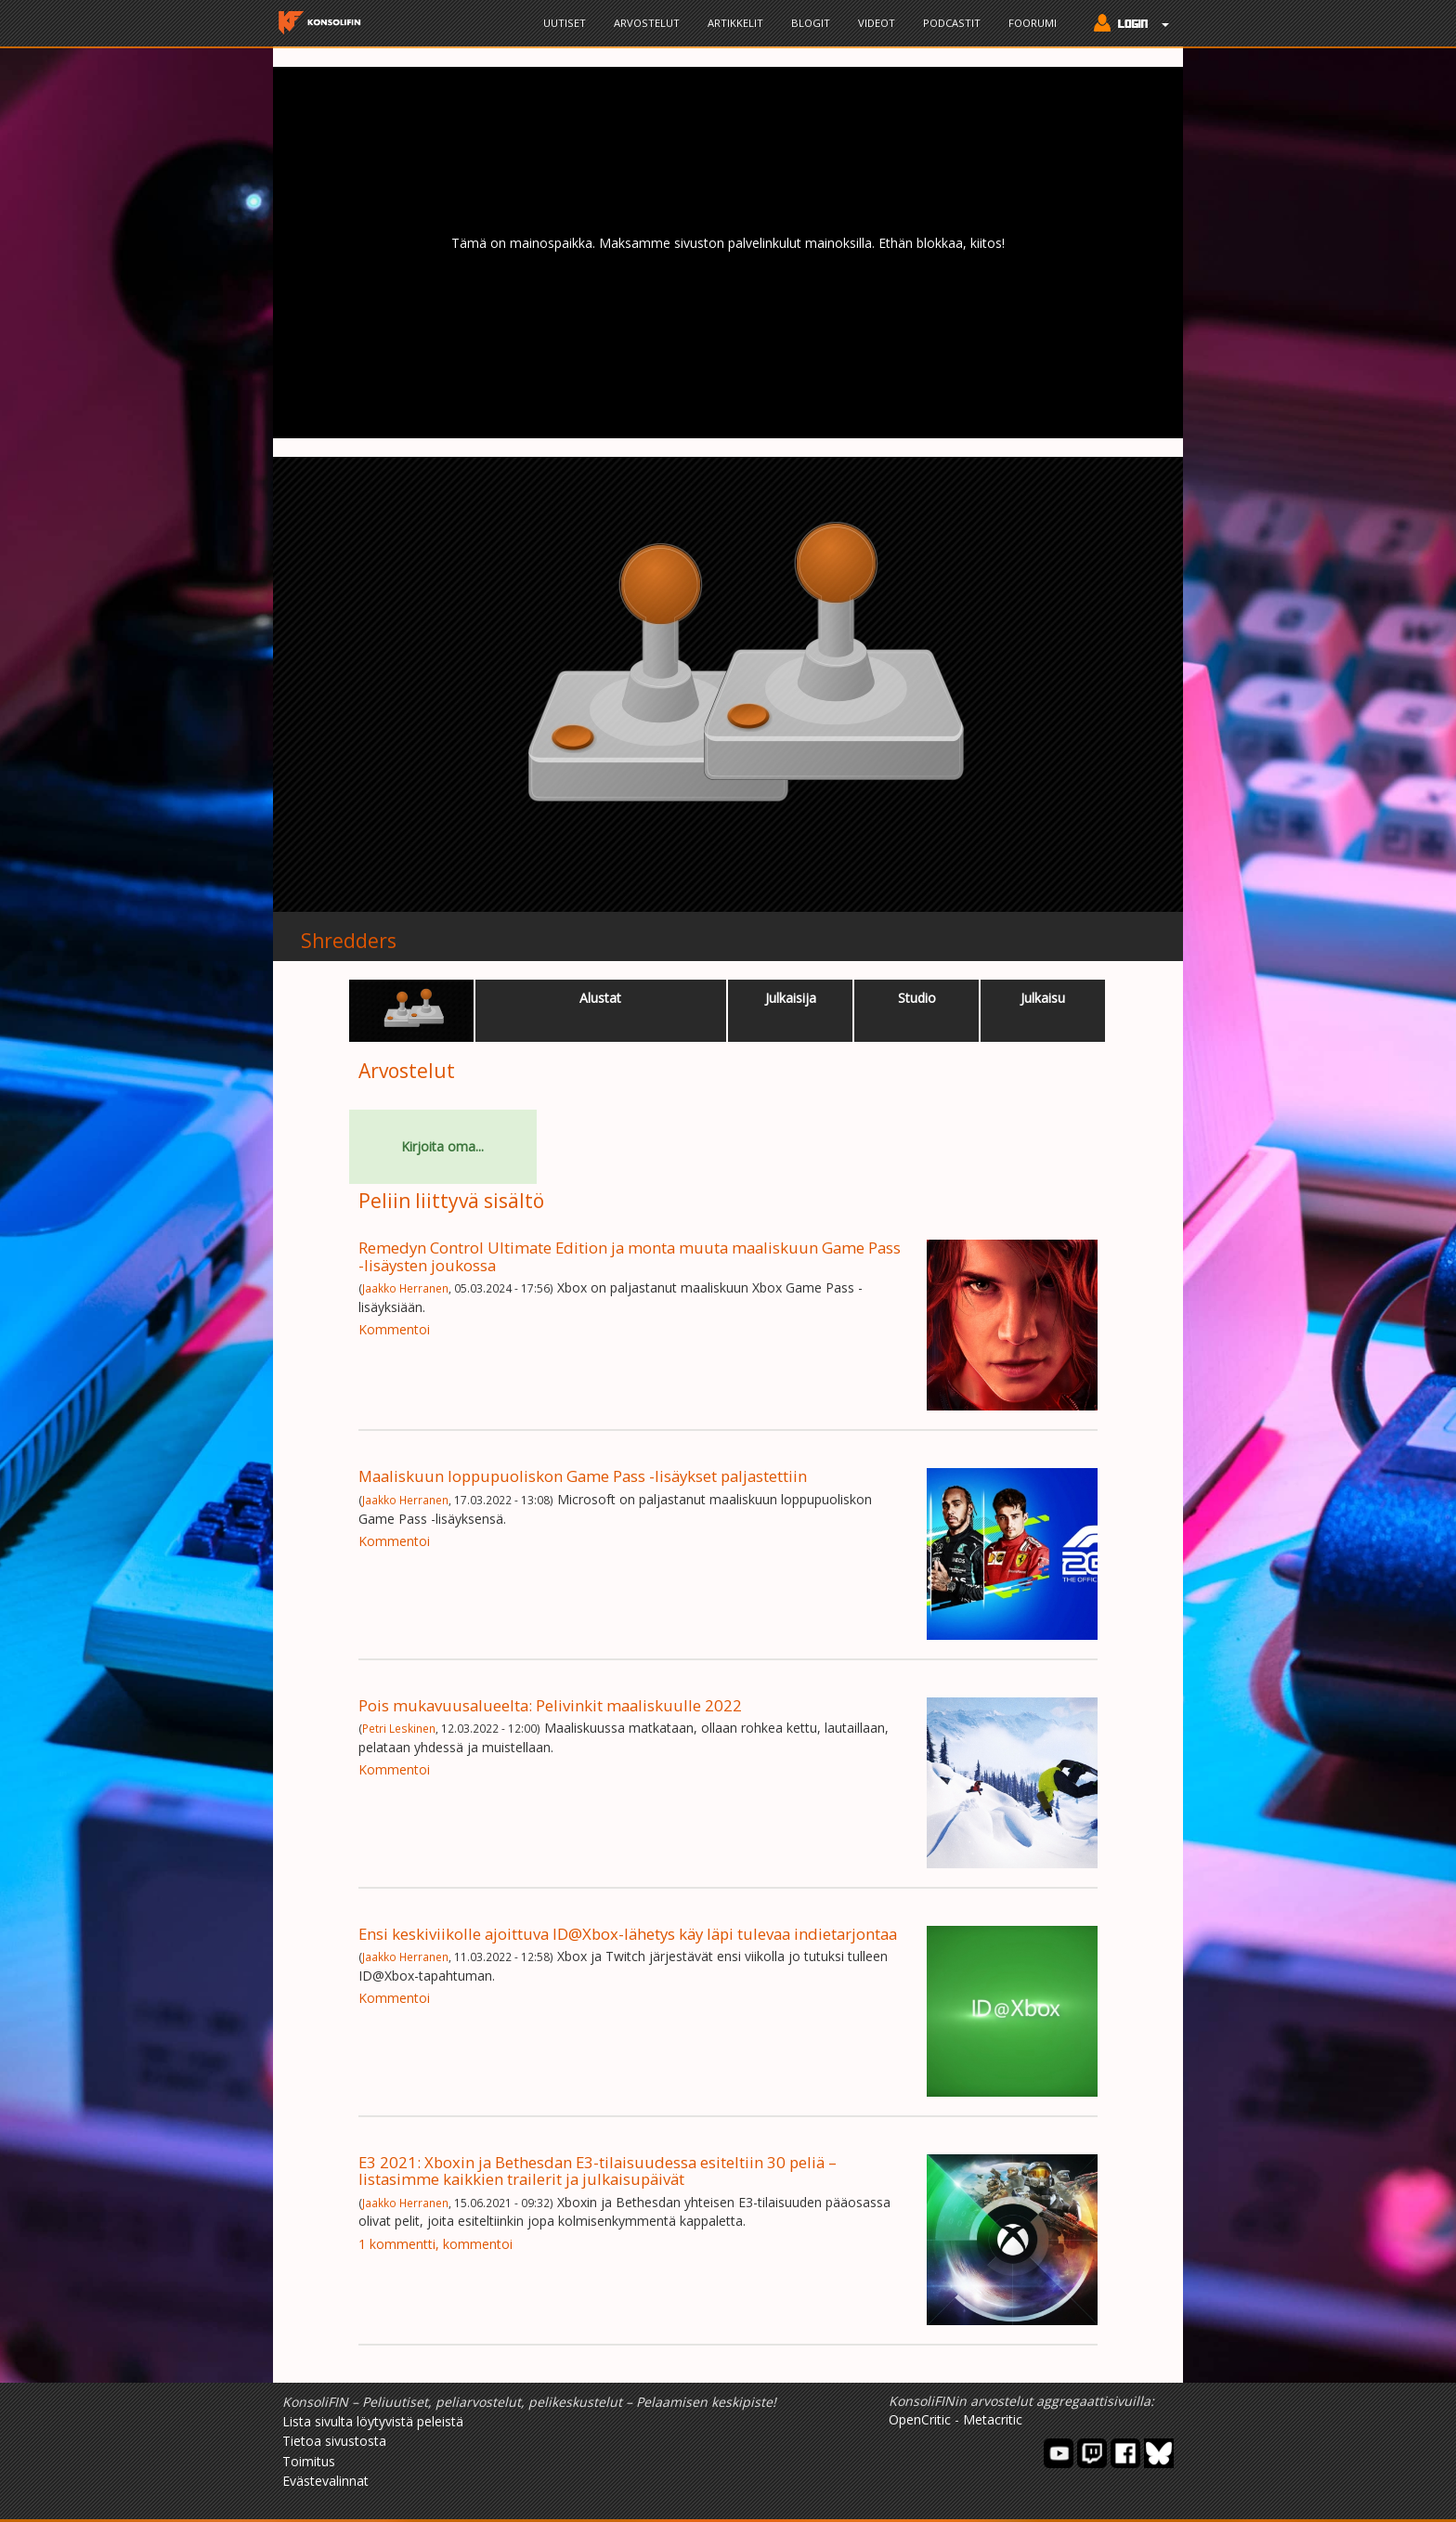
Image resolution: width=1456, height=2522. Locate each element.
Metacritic (992, 2419)
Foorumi (1032, 23)
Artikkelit (735, 23)
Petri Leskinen (399, 1728)
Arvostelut (647, 23)
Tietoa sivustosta (334, 2441)
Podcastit (952, 23)
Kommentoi (394, 1329)
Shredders (348, 941)
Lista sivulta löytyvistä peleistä (372, 2421)
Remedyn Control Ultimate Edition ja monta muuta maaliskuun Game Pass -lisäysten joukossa (629, 1256)
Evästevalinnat (325, 2481)
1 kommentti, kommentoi (435, 2244)
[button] (1127, 25)
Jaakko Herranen (405, 1287)
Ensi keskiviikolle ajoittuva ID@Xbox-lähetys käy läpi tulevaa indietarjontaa (627, 1933)
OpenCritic (920, 2419)
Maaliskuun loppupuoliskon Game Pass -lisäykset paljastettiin (582, 1476)
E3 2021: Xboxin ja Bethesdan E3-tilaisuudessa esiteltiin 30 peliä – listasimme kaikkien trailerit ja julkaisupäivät (597, 2171)
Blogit (810, 23)
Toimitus (308, 2461)
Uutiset (564, 23)
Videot (876, 23)
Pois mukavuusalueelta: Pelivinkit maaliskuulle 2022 (550, 1705)
